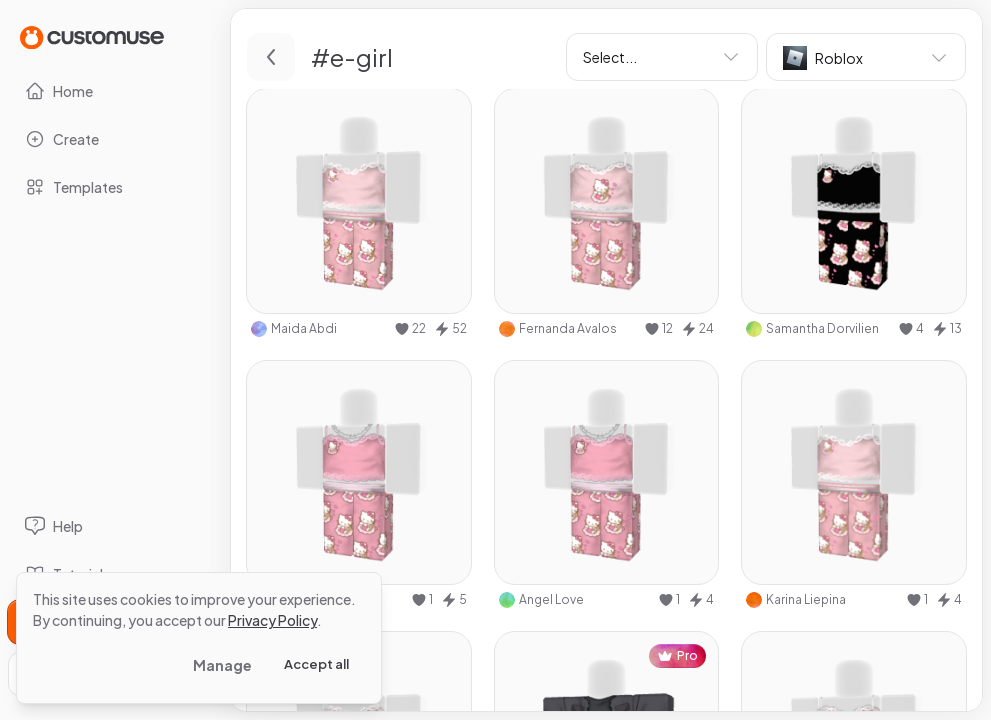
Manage (222, 665)
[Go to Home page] (92, 36)
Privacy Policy (272, 620)
